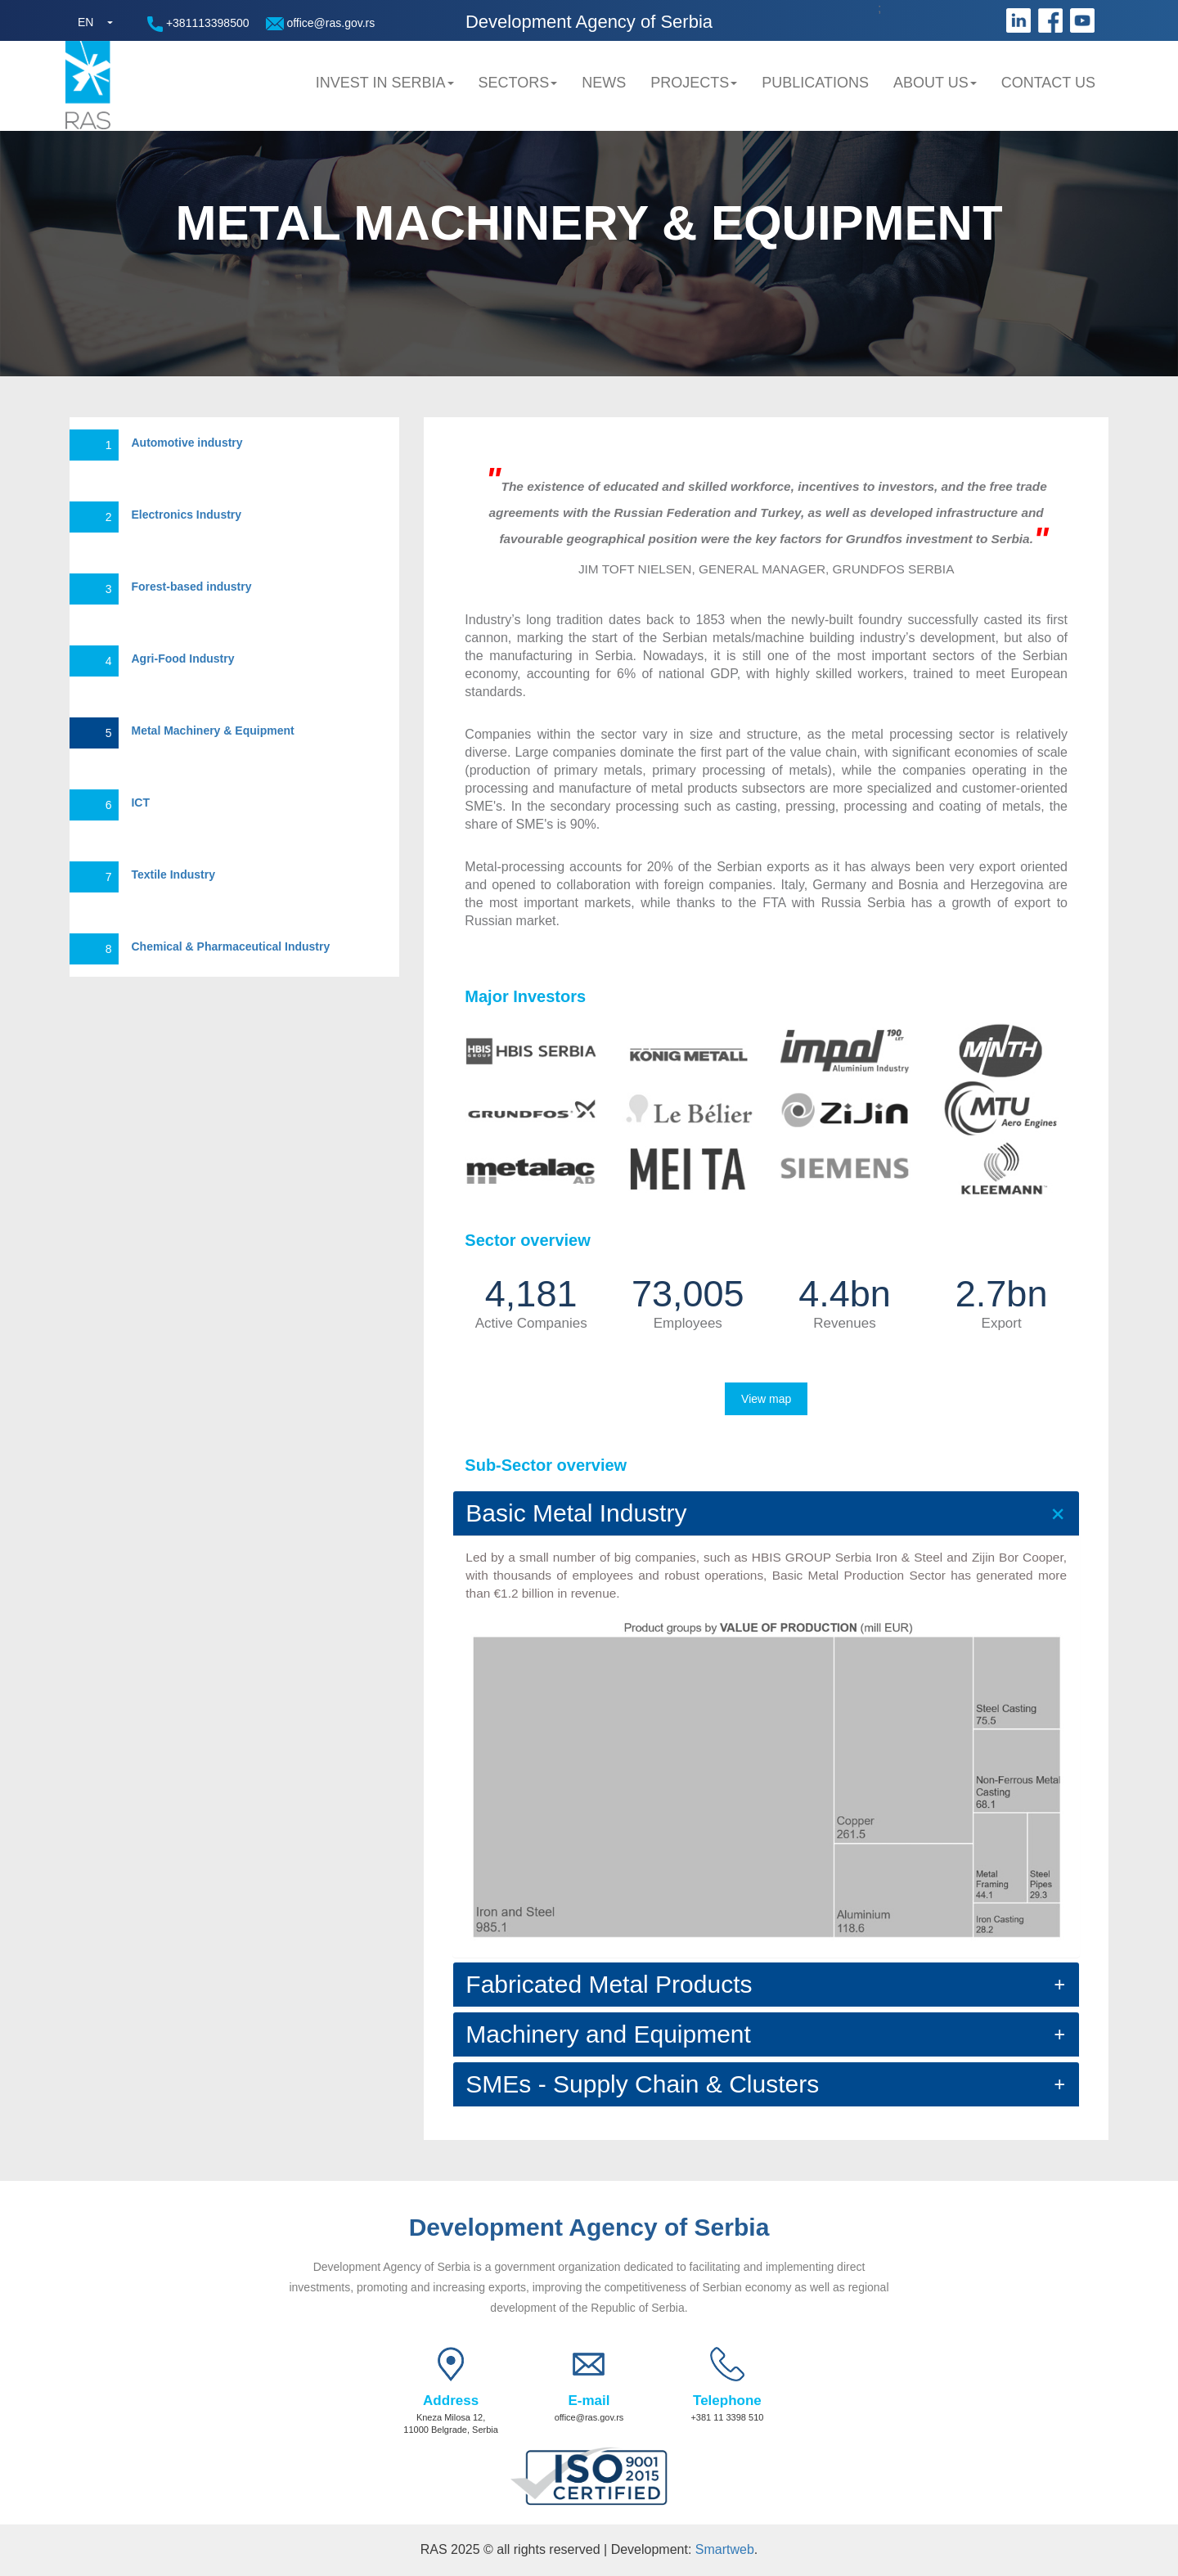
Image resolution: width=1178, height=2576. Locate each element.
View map (766, 1398)
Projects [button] (693, 82)
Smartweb (724, 2549)
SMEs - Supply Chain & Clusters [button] (642, 2083)
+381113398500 (198, 24)
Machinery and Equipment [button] (608, 2034)
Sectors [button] (518, 82)
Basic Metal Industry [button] (575, 1512)
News (604, 82)
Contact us (1048, 82)
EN (85, 22)
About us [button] (935, 82)
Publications (815, 82)
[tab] (766, 1513)
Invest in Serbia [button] (385, 82)
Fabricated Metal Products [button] (608, 1984)
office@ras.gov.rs (320, 23)
